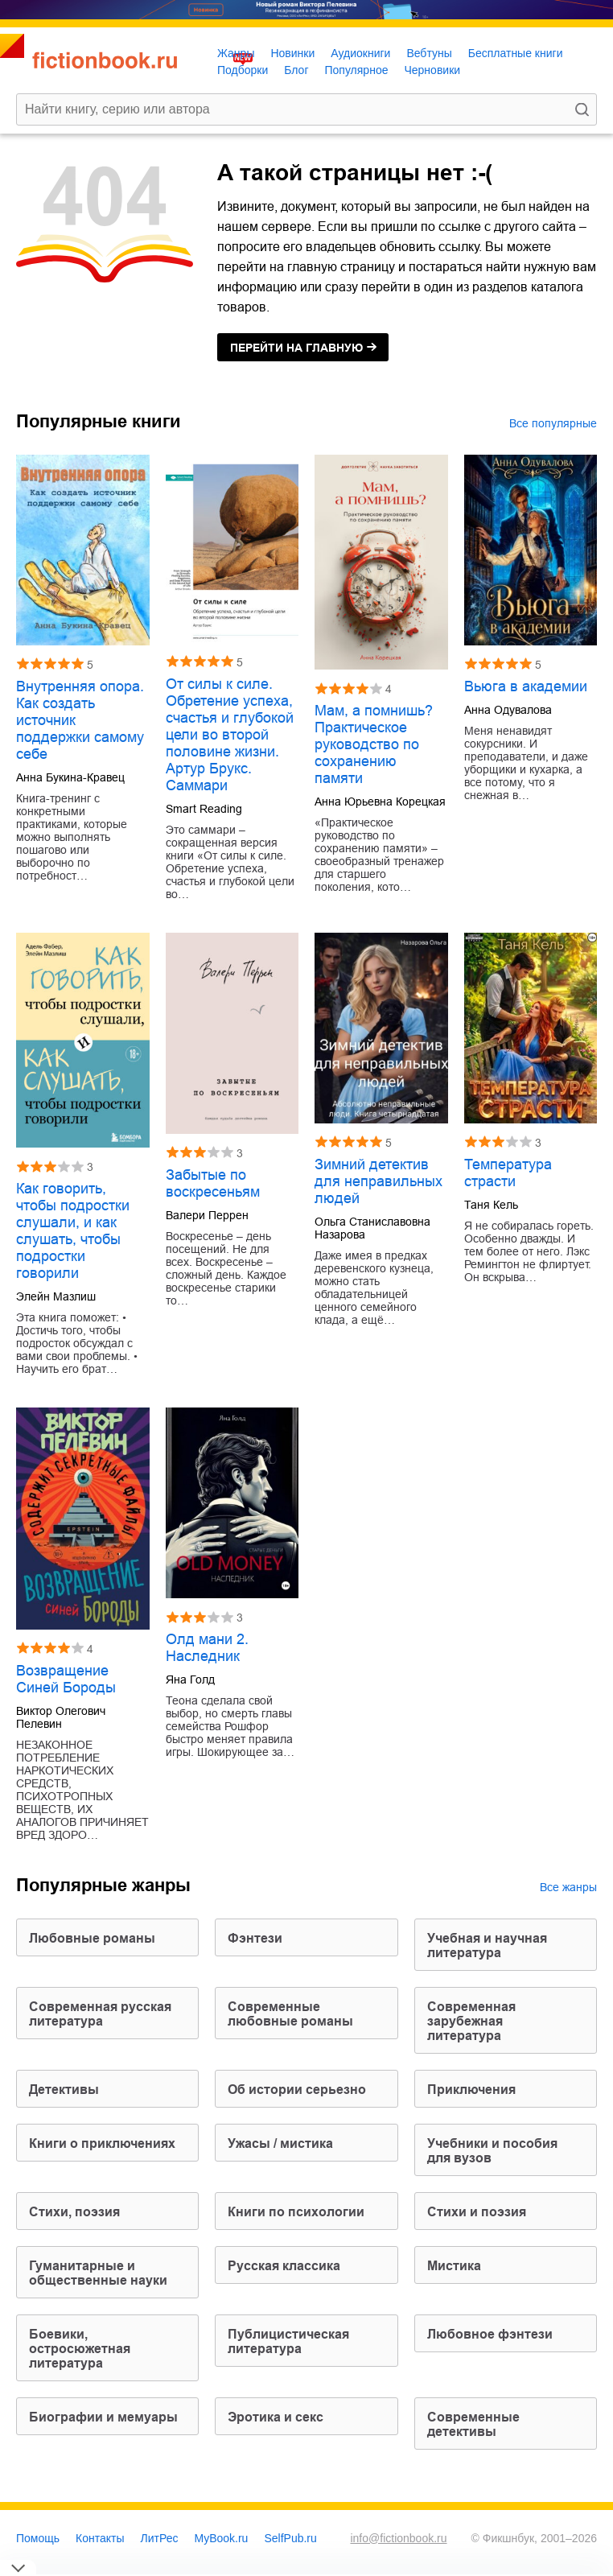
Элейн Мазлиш (56, 1296)
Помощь (38, 2538)
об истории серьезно (297, 2089)
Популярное (357, 70)
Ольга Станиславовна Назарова (372, 1228)
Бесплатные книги (515, 53)
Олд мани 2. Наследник (207, 1647)
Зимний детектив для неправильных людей (378, 1181)
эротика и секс (275, 2417)
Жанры (235, 53)
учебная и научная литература (487, 1945)
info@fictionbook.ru (398, 2538)
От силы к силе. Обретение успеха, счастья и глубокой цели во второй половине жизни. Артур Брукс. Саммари (230, 734)
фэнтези (255, 1938)
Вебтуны (428, 53)
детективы (64, 2089)
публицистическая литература (288, 2341)
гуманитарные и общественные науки (98, 2273)
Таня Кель (491, 1204)
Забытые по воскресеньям (213, 1183)
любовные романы (92, 1938)
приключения (471, 2089)
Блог (296, 70)
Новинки (292, 53)
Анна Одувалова (508, 709)
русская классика (284, 2266)
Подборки (242, 70)
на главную (296, 347)
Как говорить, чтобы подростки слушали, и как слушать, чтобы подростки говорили (73, 1231)
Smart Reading (204, 808)
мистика (454, 2266)
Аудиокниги (360, 53)
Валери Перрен (207, 1215)
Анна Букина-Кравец (70, 777)
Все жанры (568, 1887)
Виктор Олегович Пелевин (60, 1717)
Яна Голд (190, 1679)
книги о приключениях (102, 2143)
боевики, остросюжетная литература (79, 2348)
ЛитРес (160, 2538)
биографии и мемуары (103, 2417)
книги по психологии (296, 2212)
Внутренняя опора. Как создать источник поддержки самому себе (80, 720)
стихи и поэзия (476, 2212)
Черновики (432, 70)
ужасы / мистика (280, 2143)
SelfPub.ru (290, 2538)
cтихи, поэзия (74, 2212)
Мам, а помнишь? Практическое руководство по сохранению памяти (374, 744)
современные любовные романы (290, 2014)
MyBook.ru (222, 2538)
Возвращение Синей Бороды (66, 1679)
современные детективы (473, 2424)
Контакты (100, 2538)
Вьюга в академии (525, 686)
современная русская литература (100, 2014)
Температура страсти (508, 1172)
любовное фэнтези (490, 2334)
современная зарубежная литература (471, 2021)
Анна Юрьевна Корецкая (380, 801)
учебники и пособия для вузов (492, 2151)
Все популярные (553, 423)
